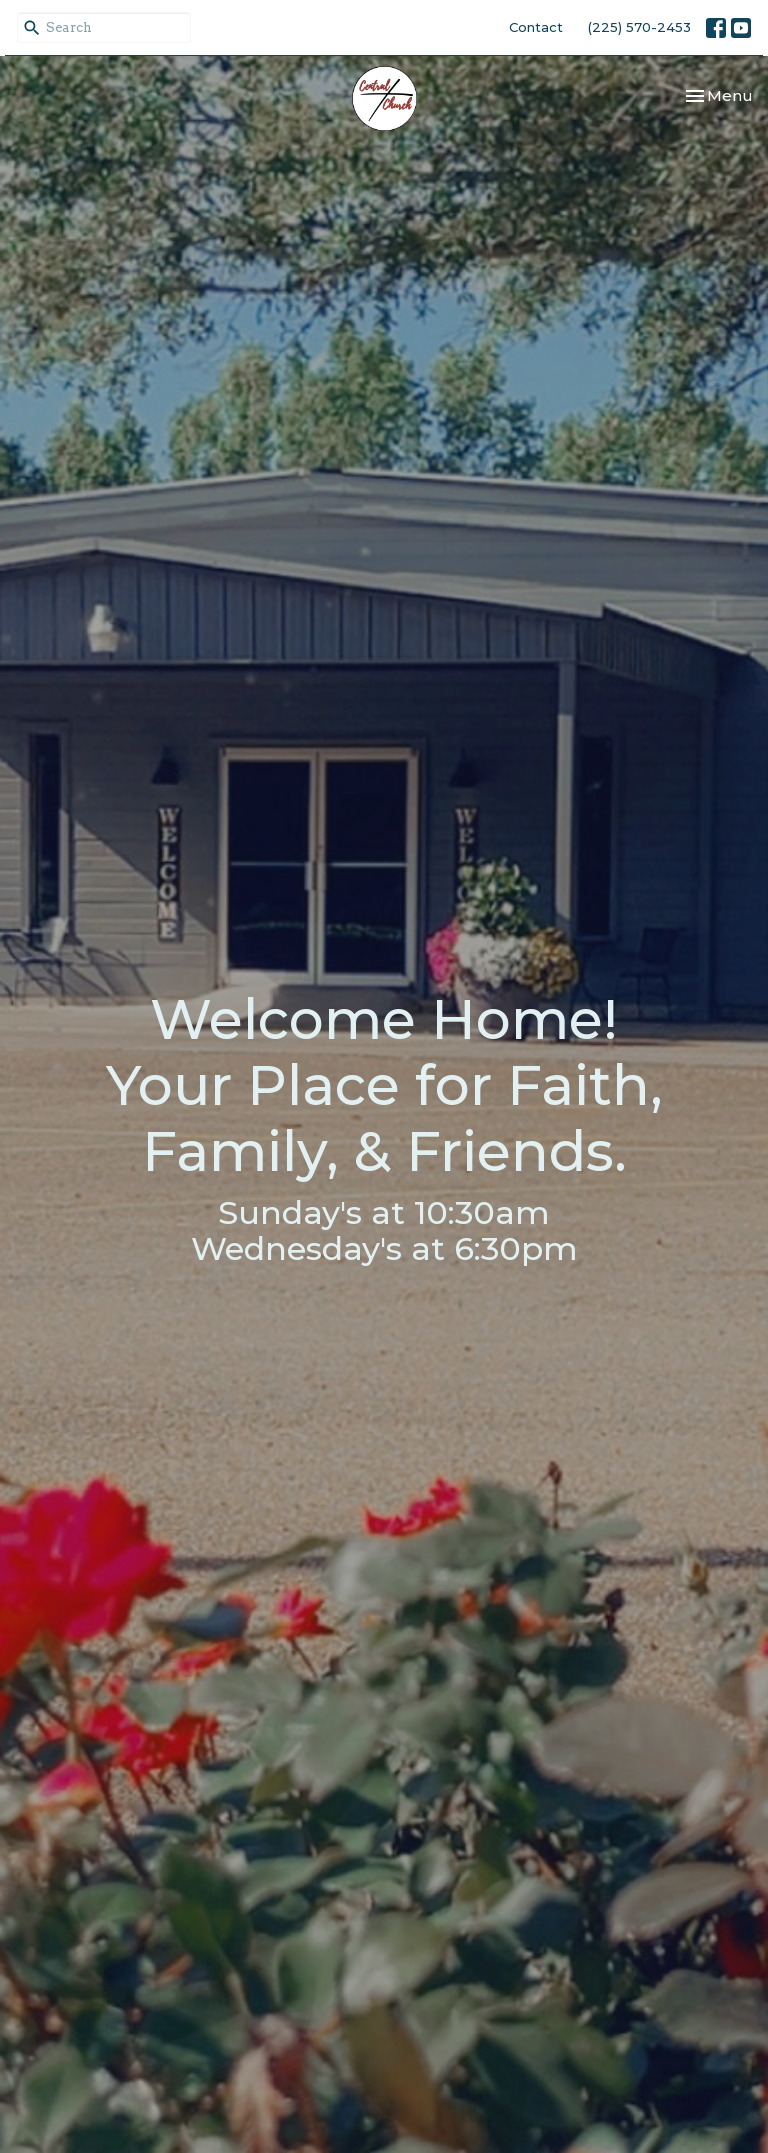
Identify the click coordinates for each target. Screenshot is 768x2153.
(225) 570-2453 (639, 27)
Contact (536, 27)
